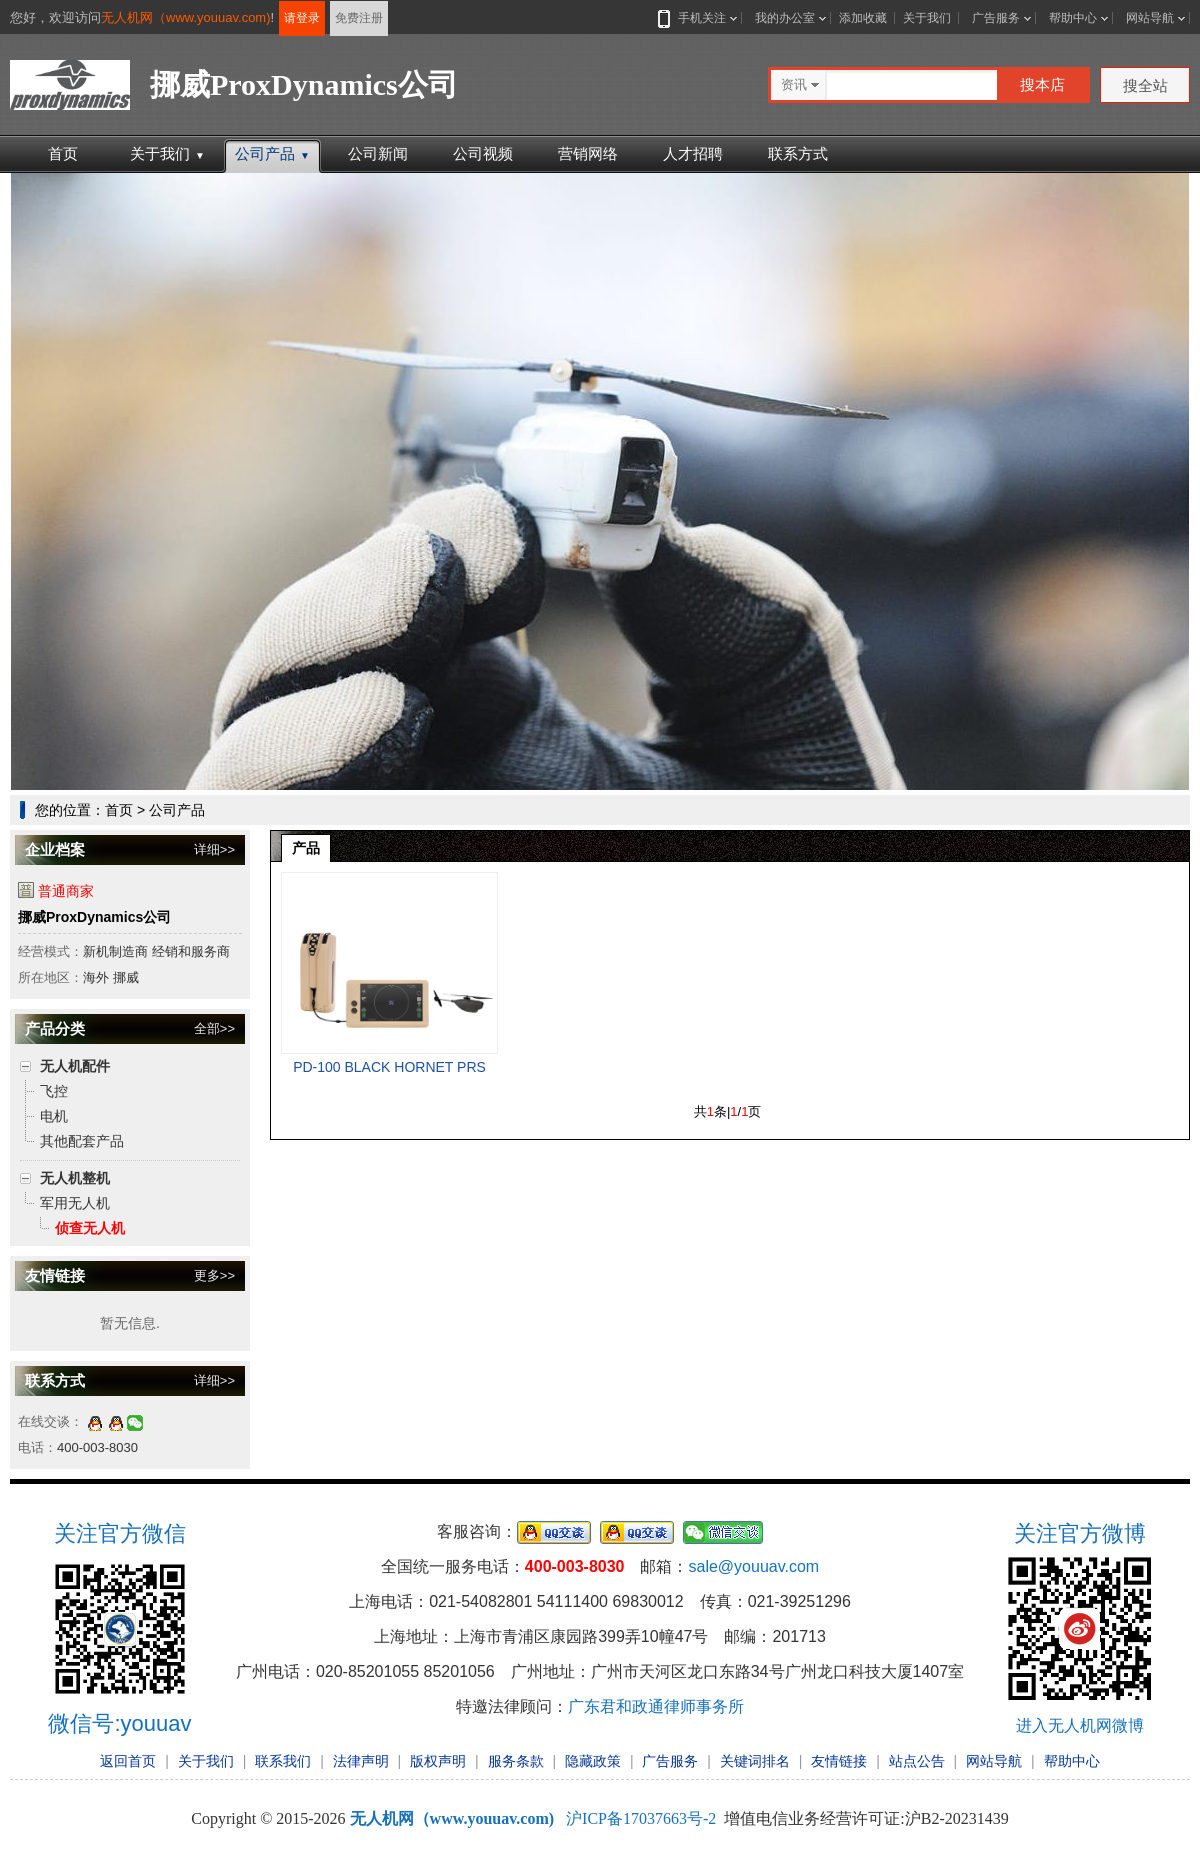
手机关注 (698, 18)
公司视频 (483, 153)
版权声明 (438, 1761)
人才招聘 (693, 153)
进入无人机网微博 (1080, 1725)
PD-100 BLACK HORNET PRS (389, 1067)
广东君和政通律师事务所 (656, 1706)
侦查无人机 (90, 1228)
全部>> (214, 1028)
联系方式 (798, 153)
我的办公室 (785, 18)
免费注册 (359, 18)
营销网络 (588, 153)
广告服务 (996, 18)
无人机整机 (75, 1178)
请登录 (302, 18)
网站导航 (1150, 18)
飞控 (54, 1091)
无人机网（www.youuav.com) (186, 17)
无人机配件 (75, 1066)
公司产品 (272, 153)
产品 (306, 848)
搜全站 (1145, 85)
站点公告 (917, 1761)
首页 (63, 153)
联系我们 (283, 1761)
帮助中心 (1073, 18)
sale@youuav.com (753, 1566)
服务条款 (516, 1761)
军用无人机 (75, 1203)
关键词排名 (755, 1761)
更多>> (214, 1275)
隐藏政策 (593, 1761)
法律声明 (361, 1761)
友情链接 (839, 1761)
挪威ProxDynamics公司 (94, 917)
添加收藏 (863, 18)
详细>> (214, 849)
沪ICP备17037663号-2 (641, 1818)
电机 (54, 1116)
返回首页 (128, 1761)
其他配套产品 (82, 1141)
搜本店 (1042, 84)
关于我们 (927, 18)
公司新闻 (378, 153)
